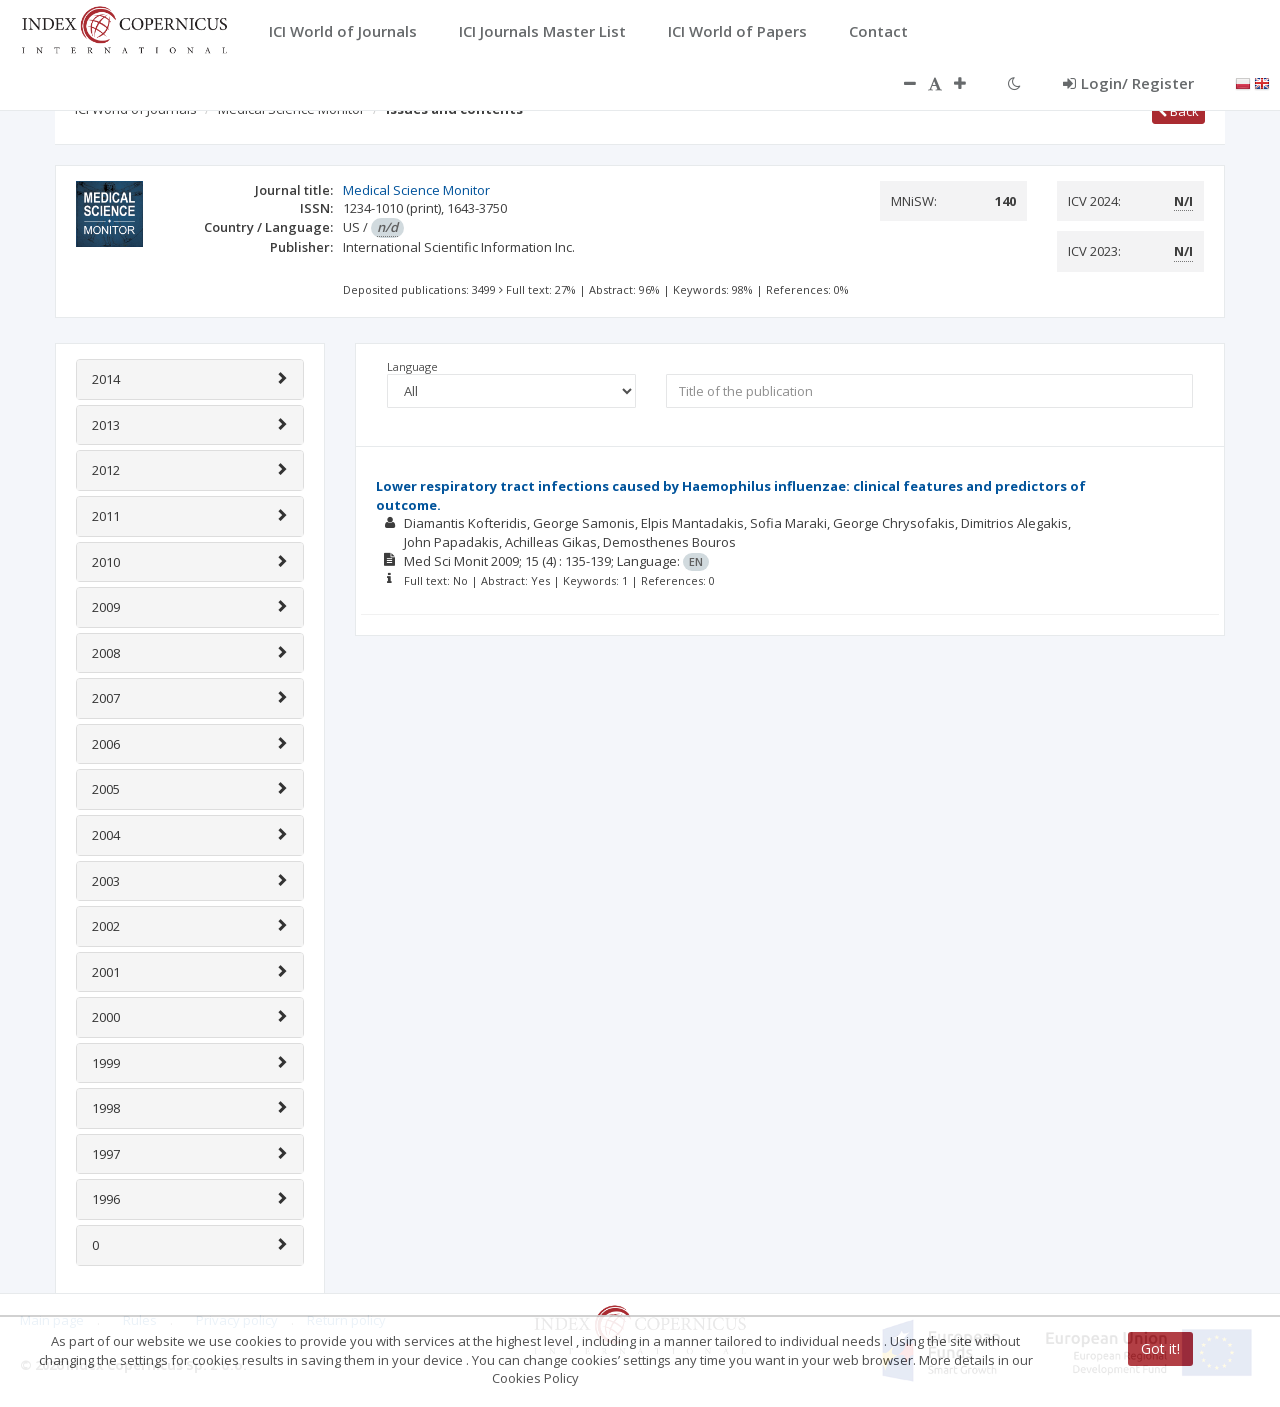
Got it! (1160, 1348)
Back (1178, 111)
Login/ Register (1128, 83)
